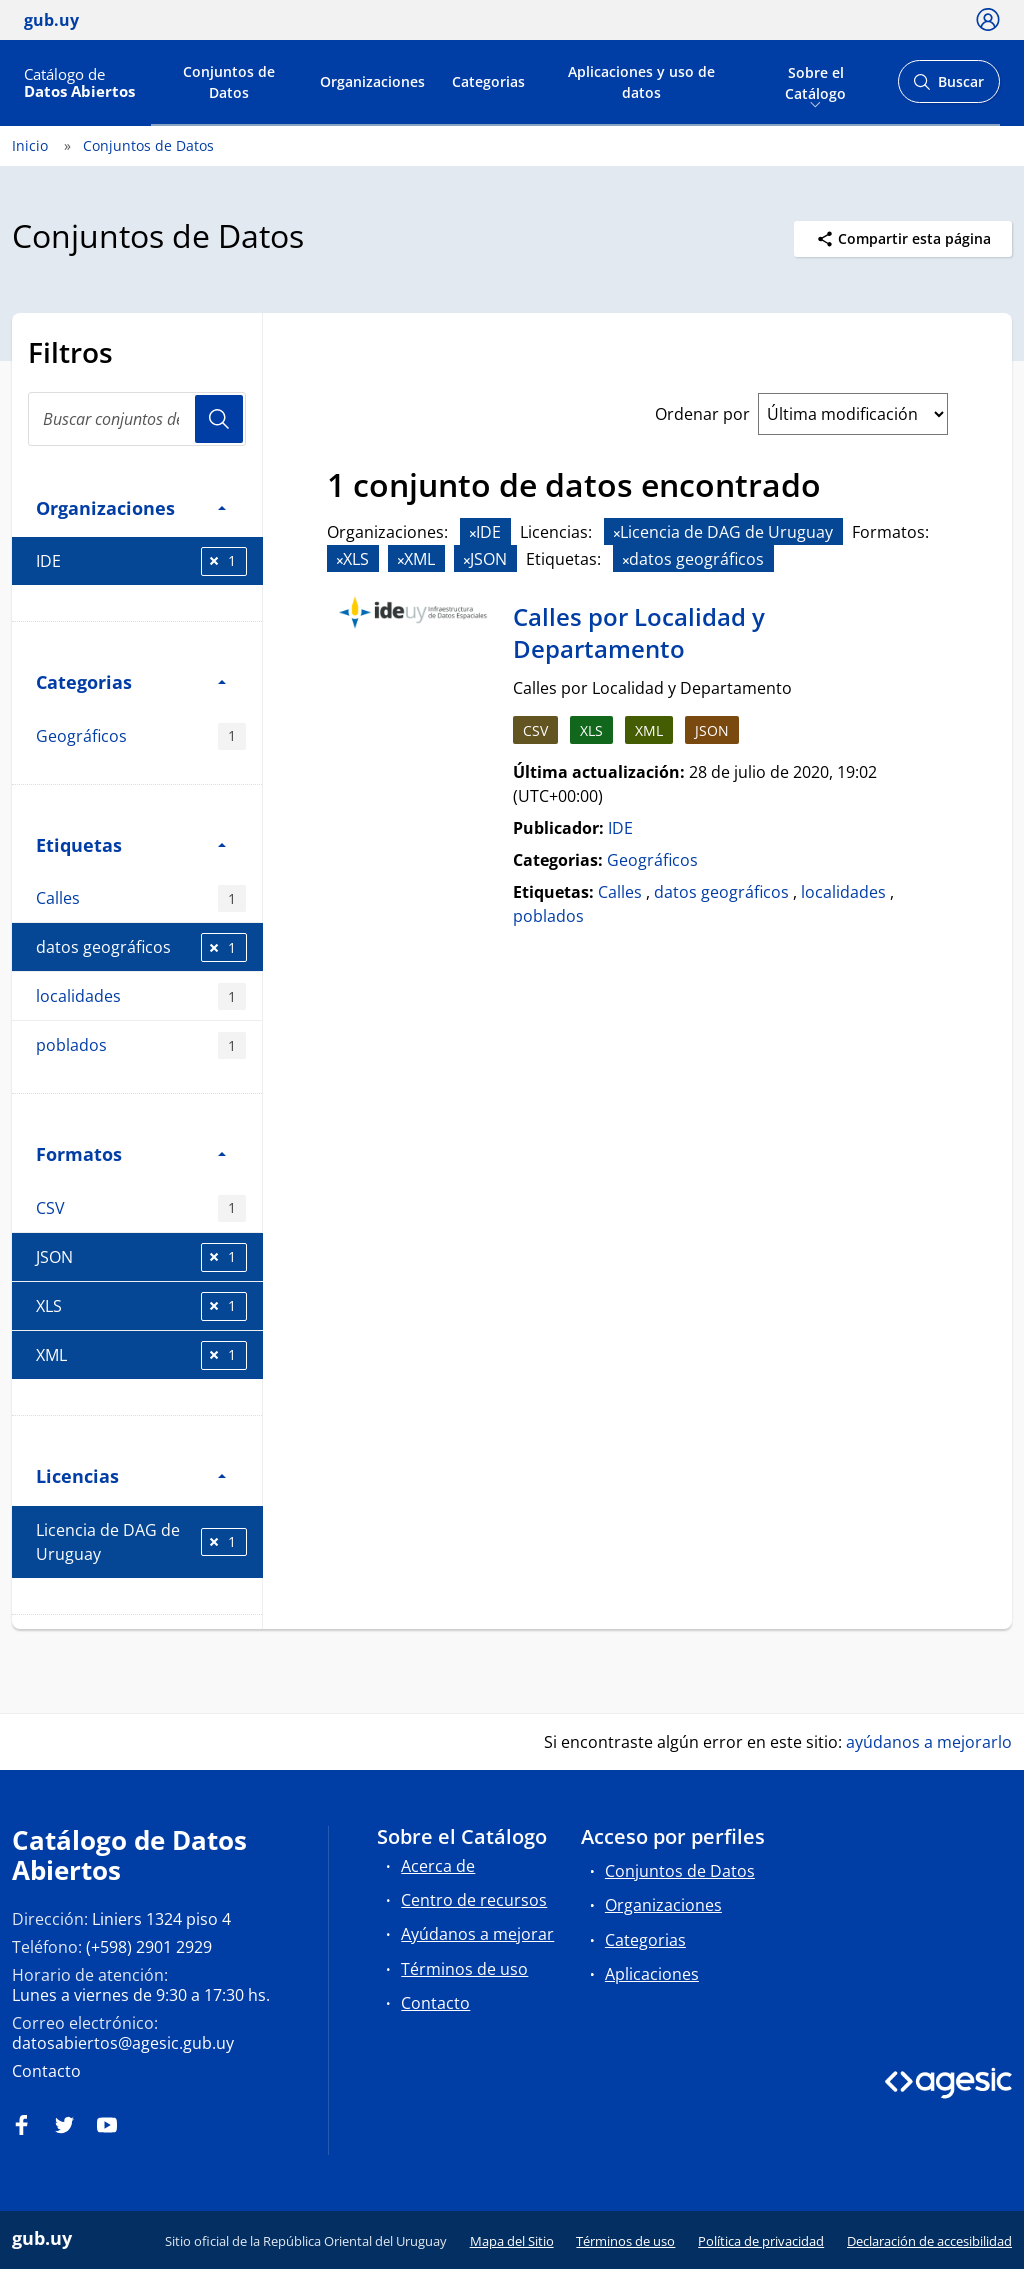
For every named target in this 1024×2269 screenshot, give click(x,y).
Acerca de (438, 1866)
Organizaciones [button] (131, 507)
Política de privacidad (761, 2241)
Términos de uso (464, 1969)
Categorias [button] (131, 681)
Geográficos (141, 736)
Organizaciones (372, 81)
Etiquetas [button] (131, 844)
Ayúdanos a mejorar (477, 1934)
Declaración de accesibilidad (929, 2241)
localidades (141, 996)
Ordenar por (702, 414)
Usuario (219, 419)
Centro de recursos (474, 1900)
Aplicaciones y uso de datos (641, 82)
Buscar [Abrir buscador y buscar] (948, 87)
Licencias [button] (131, 1475)
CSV (141, 1208)
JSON (141, 1257)
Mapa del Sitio (512, 2241)
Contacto (46, 2071)
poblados (141, 1045)
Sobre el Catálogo (815, 81)
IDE (141, 561)
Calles (141, 898)
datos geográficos (141, 947)
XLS (141, 1306)
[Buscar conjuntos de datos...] (137, 419)
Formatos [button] (131, 1153)
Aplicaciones (652, 1974)
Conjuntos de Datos (229, 82)
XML (141, 1355)
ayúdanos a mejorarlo (929, 1742)
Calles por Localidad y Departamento (639, 632)
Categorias (488, 81)
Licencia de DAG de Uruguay (141, 1542)
